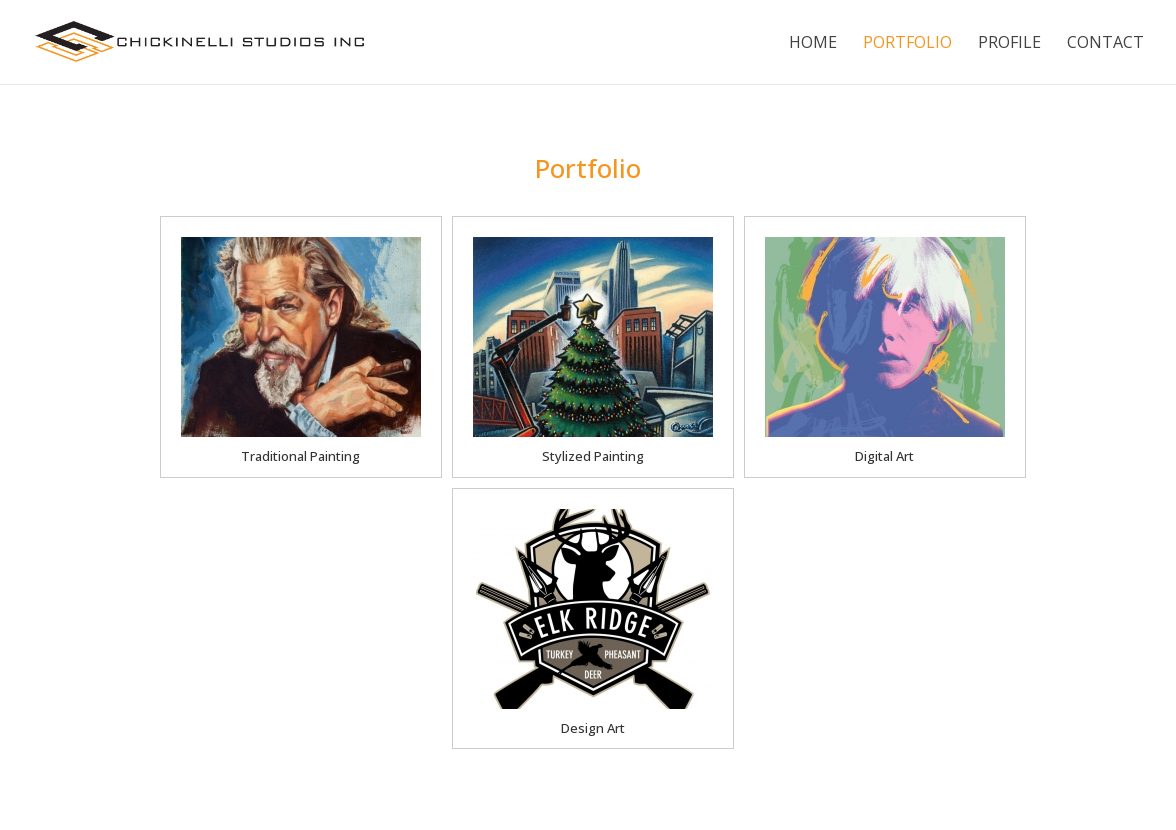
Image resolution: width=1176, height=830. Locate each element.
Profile (1009, 44)
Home (813, 44)
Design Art (593, 728)
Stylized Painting (593, 456)
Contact (1105, 44)
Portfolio (907, 44)
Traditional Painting (300, 456)
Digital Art (884, 456)
